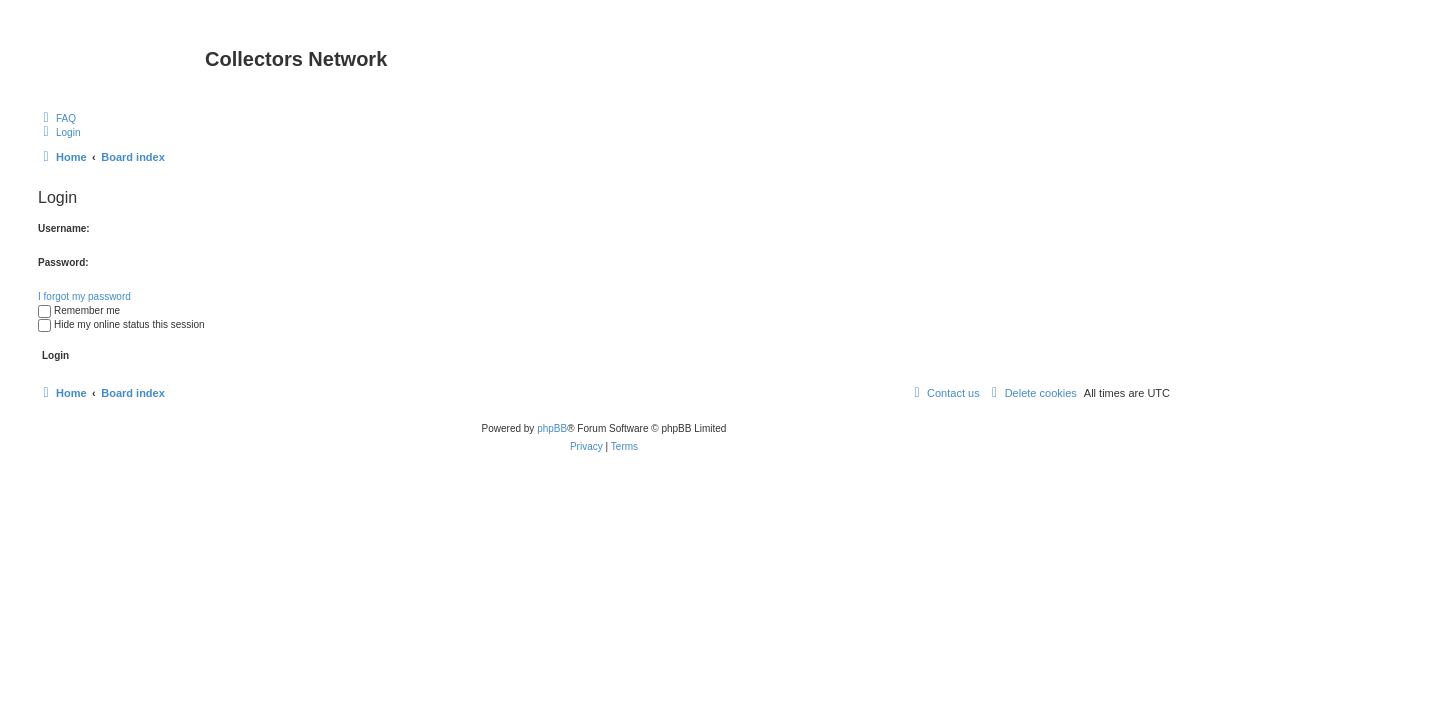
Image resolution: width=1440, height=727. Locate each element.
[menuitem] (57, 118)
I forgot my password (84, 296)
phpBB (552, 428)
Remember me (79, 310)
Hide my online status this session (121, 324)
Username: (64, 228)
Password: (63, 262)
